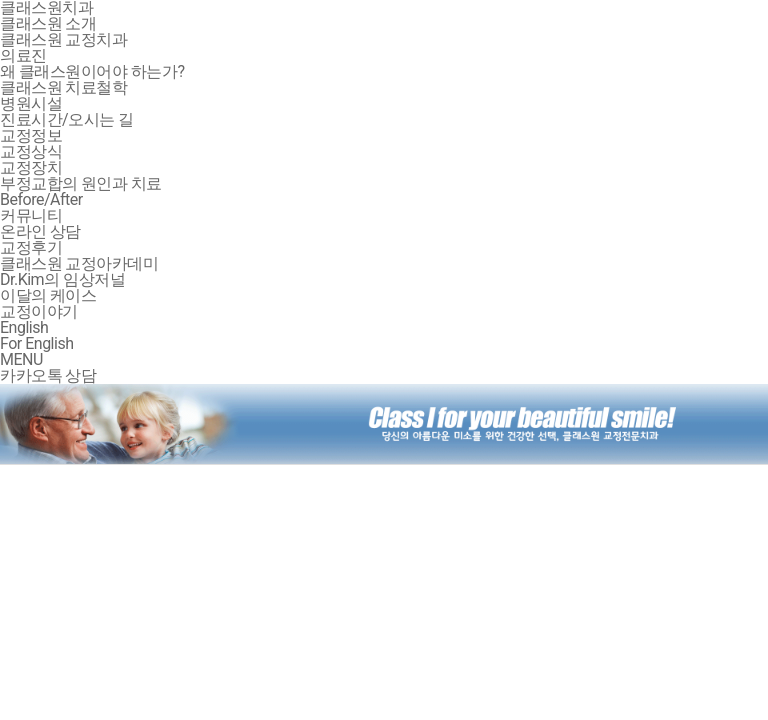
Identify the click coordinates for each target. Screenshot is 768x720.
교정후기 (31, 247)
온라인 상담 (40, 231)
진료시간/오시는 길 (67, 119)
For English (36, 343)
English (24, 327)
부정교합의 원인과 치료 (81, 183)
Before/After (41, 199)
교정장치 (31, 167)
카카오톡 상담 (48, 375)
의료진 (23, 55)
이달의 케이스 (48, 295)
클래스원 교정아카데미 (79, 263)
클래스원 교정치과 (63, 39)
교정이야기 (39, 311)
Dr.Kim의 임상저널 (62, 279)
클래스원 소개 (48, 23)
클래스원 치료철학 (63, 87)
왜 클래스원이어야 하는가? (92, 71)
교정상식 (31, 151)
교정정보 (31, 135)
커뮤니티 (31, 215)
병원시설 (31, 103)
